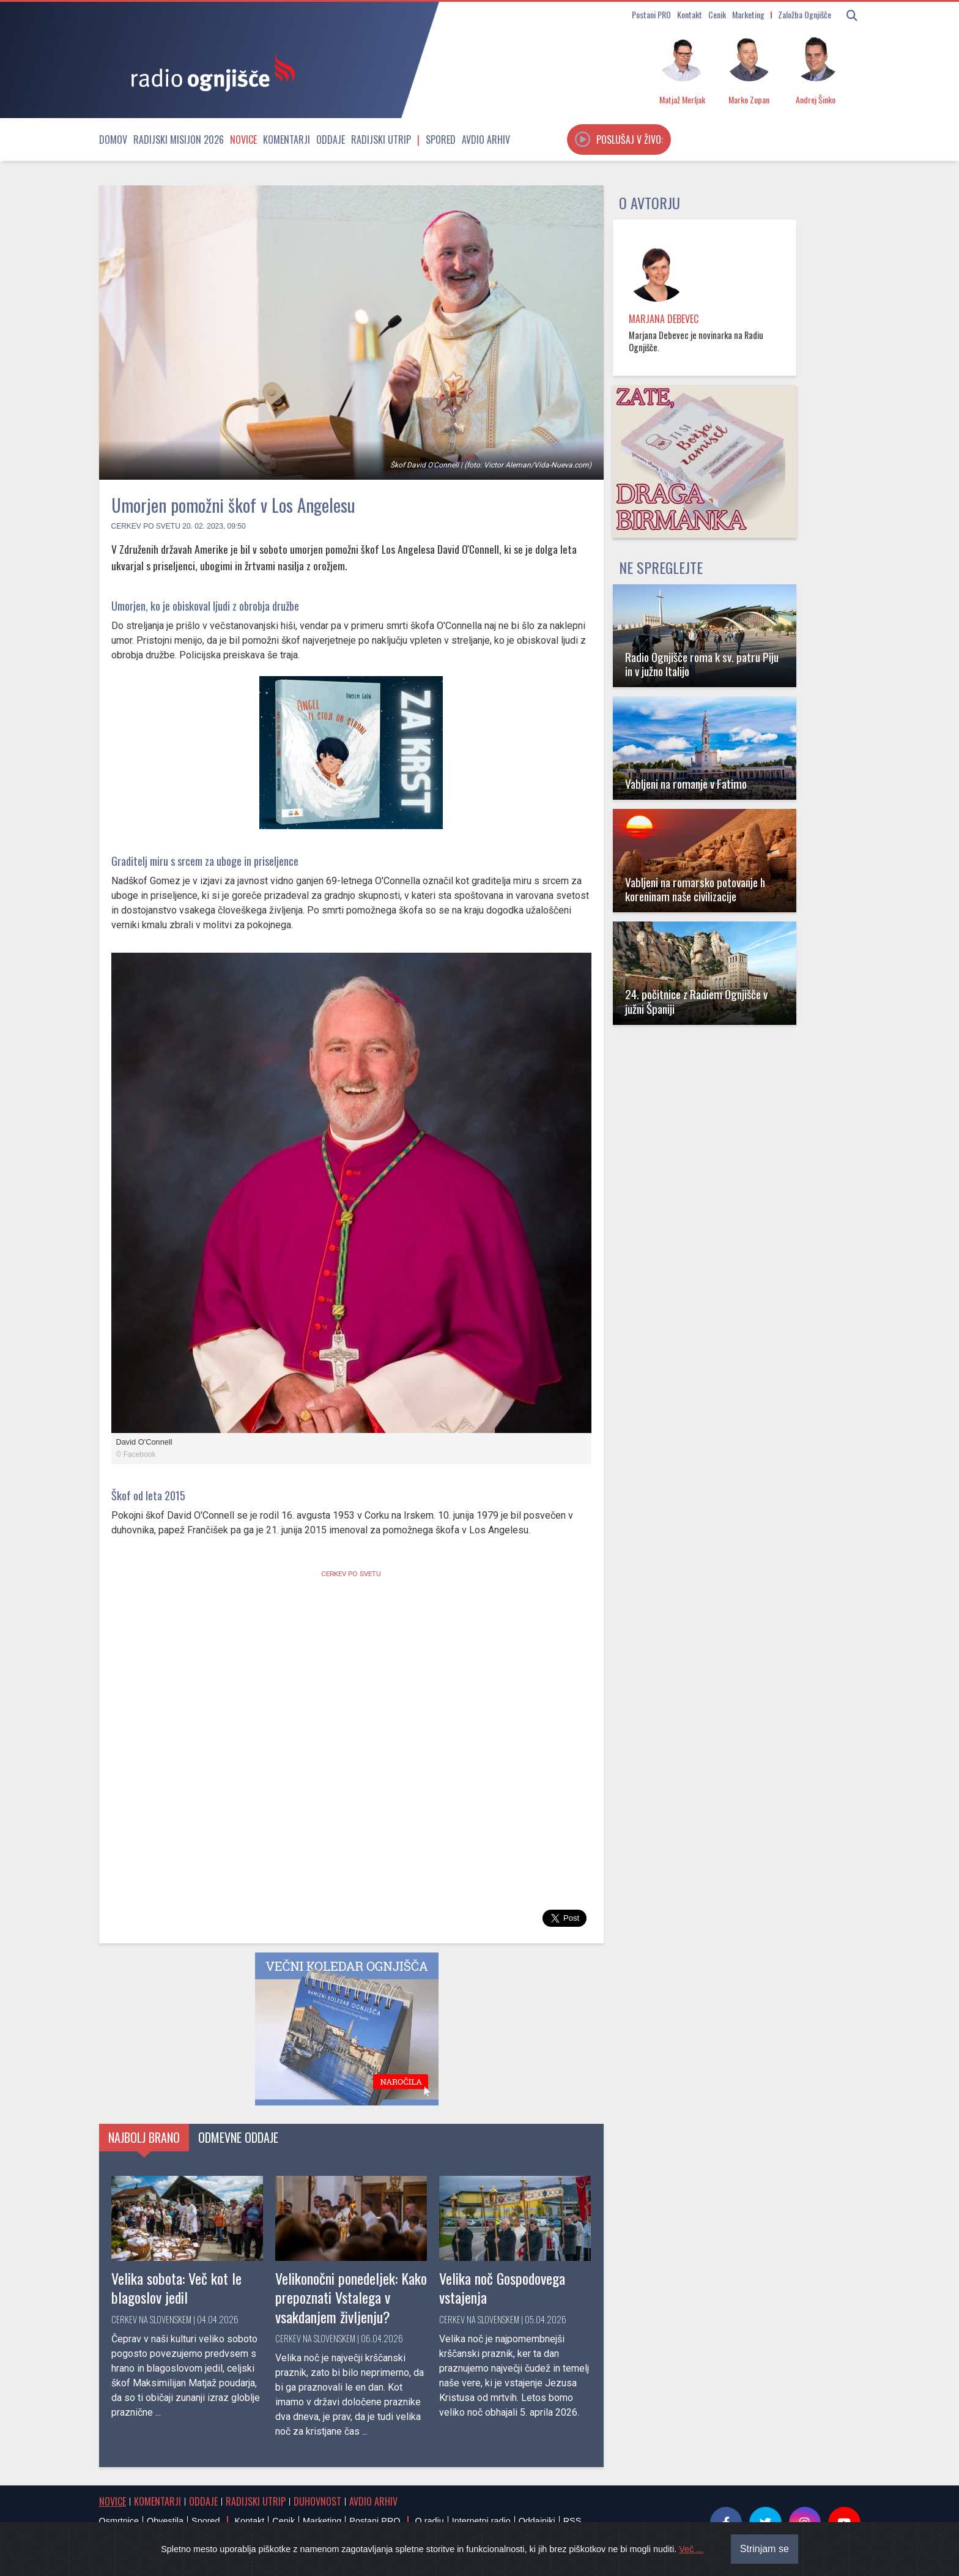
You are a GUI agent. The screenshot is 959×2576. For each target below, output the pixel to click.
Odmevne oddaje (238, 2137)
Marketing (748, 14)
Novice (243, 139)
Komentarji (286, 139)
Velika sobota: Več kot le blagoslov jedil (176, 2287)
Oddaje (330, 139)
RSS (572, 2521)
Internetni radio (481, 2521)
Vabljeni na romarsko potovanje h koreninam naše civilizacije (695, 889)
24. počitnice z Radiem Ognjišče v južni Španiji (696, 1001)
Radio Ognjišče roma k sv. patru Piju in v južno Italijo (702, 664)
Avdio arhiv (486, 139)
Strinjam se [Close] (764, 2549)
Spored (441, 139)
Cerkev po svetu (145, 526)
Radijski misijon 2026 (178, 139)
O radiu (429, 2521)
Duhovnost (317, 2501)
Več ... (691, 2549)
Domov (113, 139)
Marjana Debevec (663, 318)
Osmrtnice (119, 2521)
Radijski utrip (381, 139)
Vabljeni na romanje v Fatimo (686, 783)
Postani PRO (651, 14)
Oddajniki (537, 2521)
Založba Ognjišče (804, 14)
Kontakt (689, 14)
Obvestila (165, 2521)
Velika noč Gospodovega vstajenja (502, 2287)
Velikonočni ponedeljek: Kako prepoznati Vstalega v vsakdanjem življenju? (351, 2297)
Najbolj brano (144, 2137)
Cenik (717, 14)
